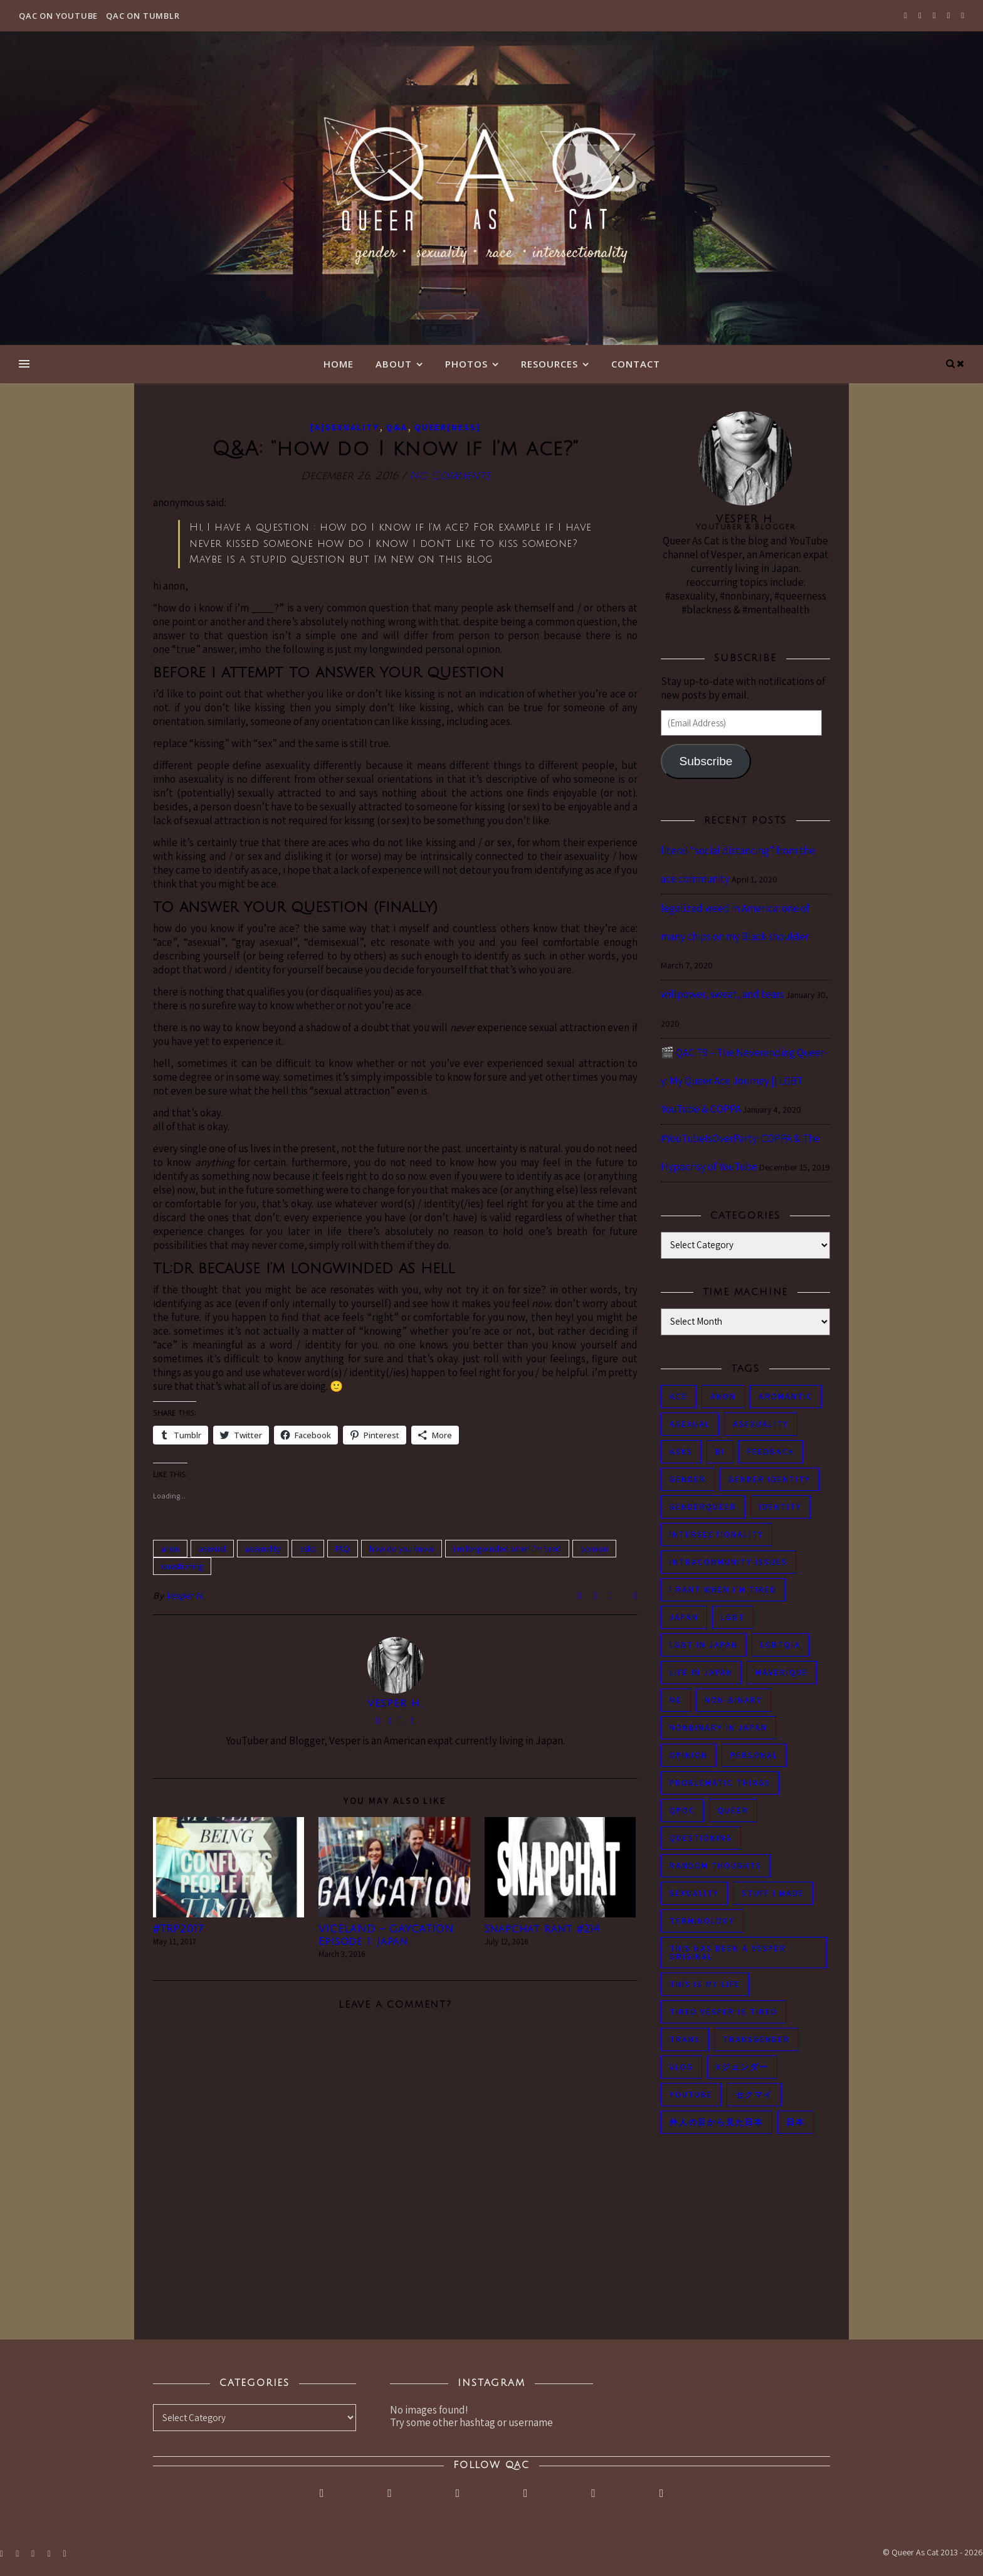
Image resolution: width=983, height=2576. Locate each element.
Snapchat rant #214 (542, 1929)
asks (308, 1548)
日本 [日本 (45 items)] (795, 2122)
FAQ (342, 1548)
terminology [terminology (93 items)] (702, 1921)
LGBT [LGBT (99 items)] (733, 1617)
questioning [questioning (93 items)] (701, 1838)
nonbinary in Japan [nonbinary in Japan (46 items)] (718, 1727)
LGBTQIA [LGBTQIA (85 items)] (780, 1645)
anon (170, 1548)
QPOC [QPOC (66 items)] (682, 1810)
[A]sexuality (344, 427)
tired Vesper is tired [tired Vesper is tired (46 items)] (723, 2011)
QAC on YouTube (58, 15)
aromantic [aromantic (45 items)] (786, 1396)
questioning (182, 1566)
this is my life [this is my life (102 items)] (705, 1984)
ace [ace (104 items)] (679, 1396)
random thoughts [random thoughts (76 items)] (716, 1865)
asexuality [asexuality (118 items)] (761, 1424)
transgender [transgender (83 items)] (756, 2039)
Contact (635, 364)
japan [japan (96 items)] (684, 1617)
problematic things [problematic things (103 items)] (720, 1783)
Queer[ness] (447, 427)
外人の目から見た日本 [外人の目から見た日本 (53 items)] (717, 2122)
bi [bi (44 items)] (720, 1451)
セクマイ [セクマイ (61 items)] (754, 2094)
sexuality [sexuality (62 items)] (694, 1893)
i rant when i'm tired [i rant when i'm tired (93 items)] (723, 1589)
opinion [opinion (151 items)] (689, 1755)
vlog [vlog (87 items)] (681, 2067)
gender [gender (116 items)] (688, 1479)
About (394, 364)
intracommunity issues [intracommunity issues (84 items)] (728, 1562)
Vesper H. (186, 1595)
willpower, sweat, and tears (722, 994)
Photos (466, 364)
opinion (594, 1548)
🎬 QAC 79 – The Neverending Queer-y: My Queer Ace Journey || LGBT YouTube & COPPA (744, 1081)
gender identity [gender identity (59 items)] (769, 1479)
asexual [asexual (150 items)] (690, 1424)
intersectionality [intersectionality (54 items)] (717, 1534)
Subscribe (705, 761)
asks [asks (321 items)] (681, 1451)
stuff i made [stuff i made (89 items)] (773, 1893)
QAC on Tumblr (142, 15)
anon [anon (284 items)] (723, 1396)
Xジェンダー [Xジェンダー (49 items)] (742, 2067)
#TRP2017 (177, 1929)
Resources (549, 364)
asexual (212, 1548)
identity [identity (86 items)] (780, 1507)
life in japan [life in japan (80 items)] (701, 1672)
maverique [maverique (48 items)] (781, 1672)
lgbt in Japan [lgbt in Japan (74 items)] (704, 1645)
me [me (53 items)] (676, 1700)
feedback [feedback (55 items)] (770, 1451)
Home (338, 364)
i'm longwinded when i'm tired (507, 1548)
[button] (228, 1867)
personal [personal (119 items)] (754, 1755)
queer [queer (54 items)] (733, 1810)
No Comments (449, 476)
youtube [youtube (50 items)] (691, 2094)
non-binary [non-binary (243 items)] (733, 1700)
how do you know (401, 1548)
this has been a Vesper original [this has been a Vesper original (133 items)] (728, 1952)
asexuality (262, 1548)
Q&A (396, 427)
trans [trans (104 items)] (685, 2039)
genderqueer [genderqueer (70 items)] (703, 1507)
